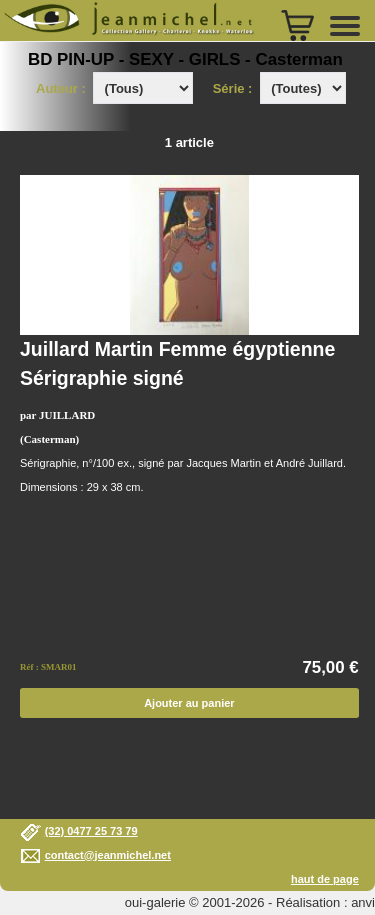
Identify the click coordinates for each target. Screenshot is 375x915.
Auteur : (62, 88)
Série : (236, 88)
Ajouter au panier (189, 703)
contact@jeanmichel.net (108, 855)
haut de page (325, 879)
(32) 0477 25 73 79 (91, 831)
